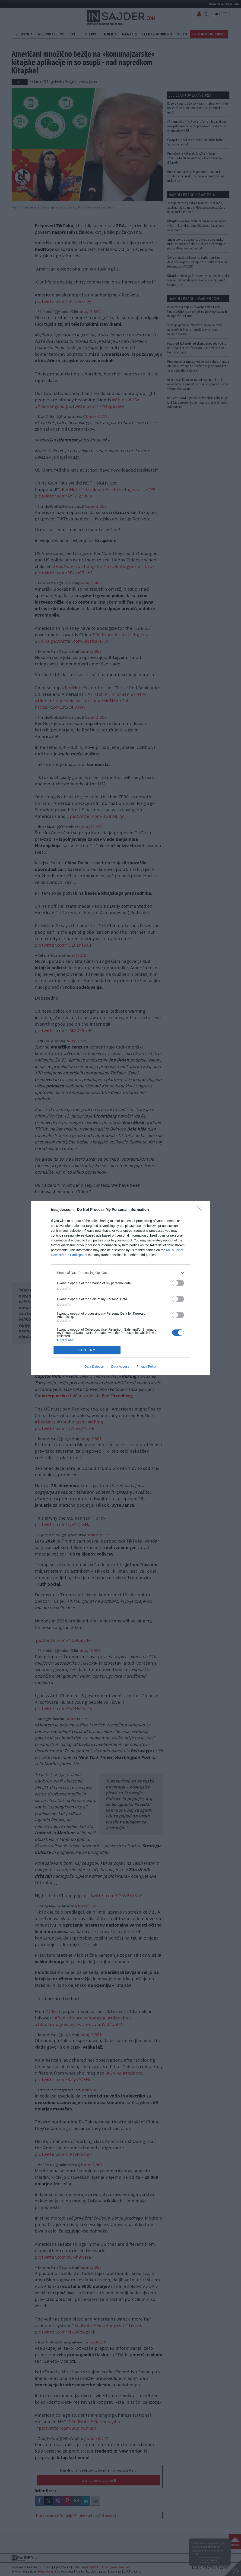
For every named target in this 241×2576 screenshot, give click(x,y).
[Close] (200, 1210)
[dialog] (120, 1288)
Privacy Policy (146, 1366)
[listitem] (120, 1272)
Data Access (120, 1366)
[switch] (178, 1283)
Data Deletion (94, 1366)
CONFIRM (87, 1350)
